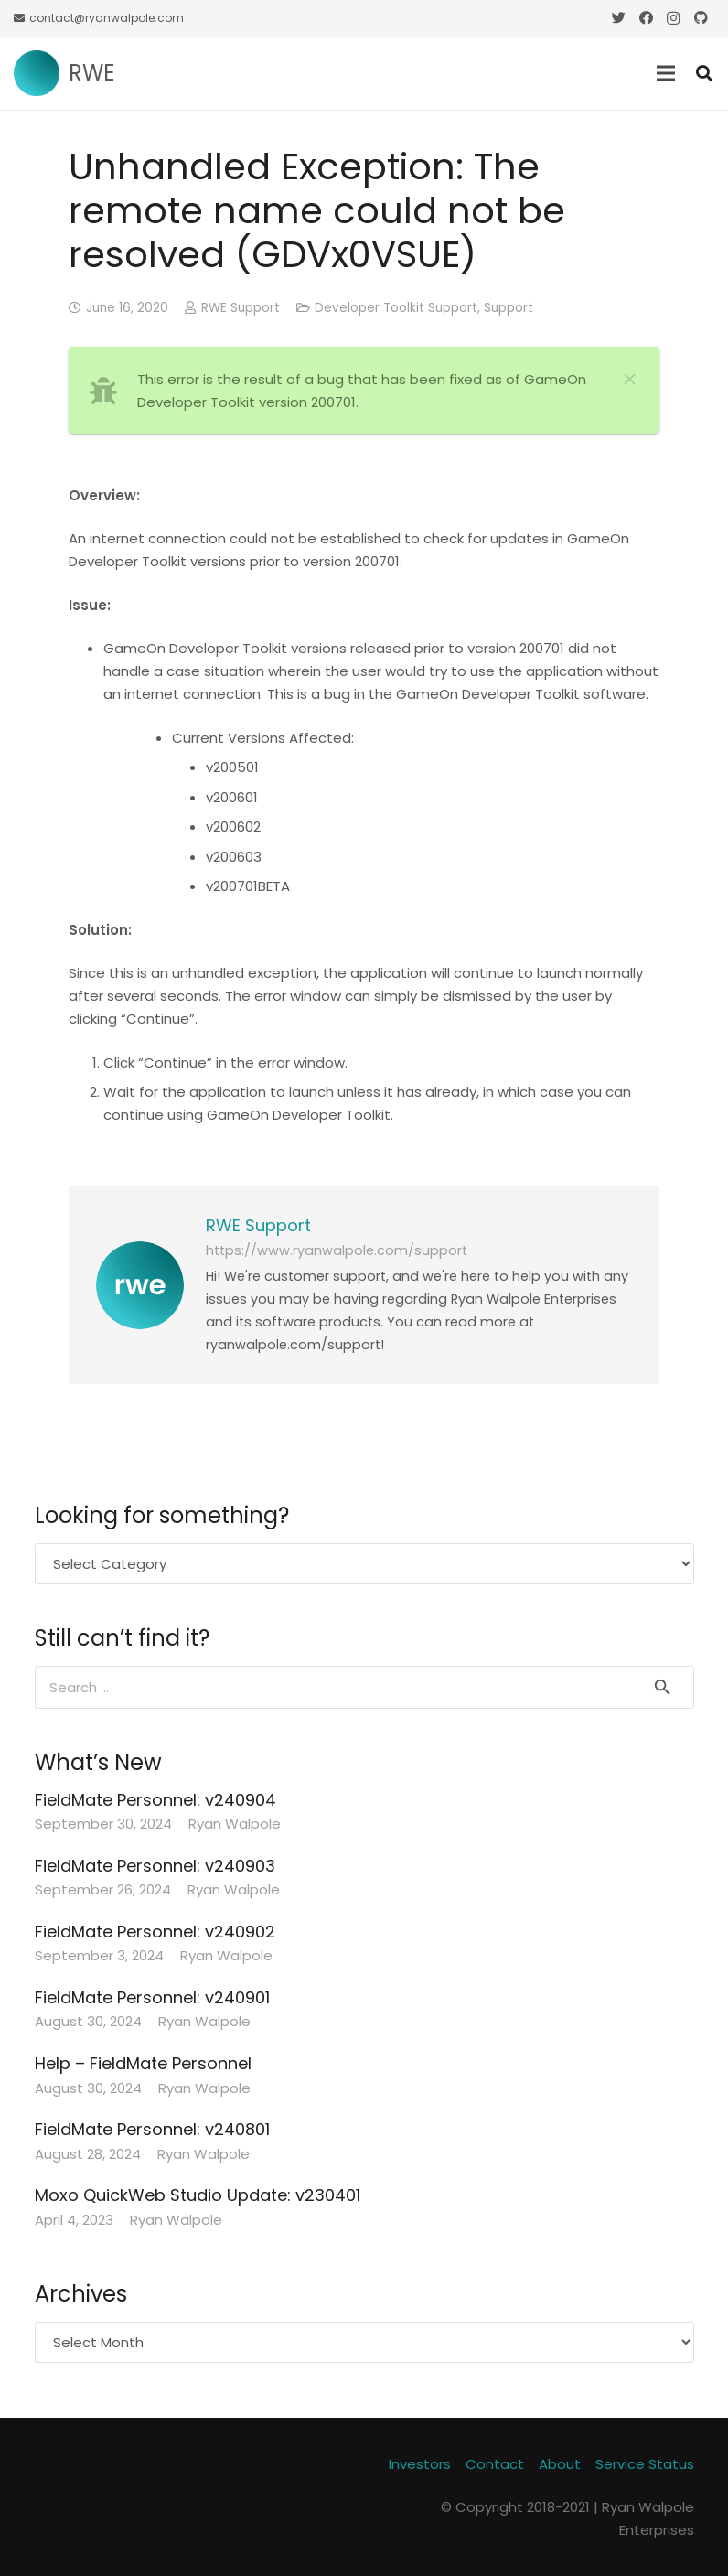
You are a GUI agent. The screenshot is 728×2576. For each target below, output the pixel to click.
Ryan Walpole (234, 1823)
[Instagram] (673, 18)
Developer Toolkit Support (396, 308)
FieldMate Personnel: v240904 (155, 1799)
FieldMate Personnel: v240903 (155, 1865)
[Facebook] (645, 18)
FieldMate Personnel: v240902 (155, 1931)
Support (508, 308)
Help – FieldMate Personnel (143, 2063)
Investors (420, 2464)
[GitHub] (700, 18)
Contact (495, 2464)
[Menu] (666, 73)
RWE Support (240, 308)
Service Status (644, 2464)
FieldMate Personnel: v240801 (152, 2129)
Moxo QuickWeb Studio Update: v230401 (197, 2195)
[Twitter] (618, 18)
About (560, 2464)
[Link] (36, 73)
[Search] (704, 73)
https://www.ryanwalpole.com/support (336, 1250)
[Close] (629, 379)
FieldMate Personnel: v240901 (152, 1997)
